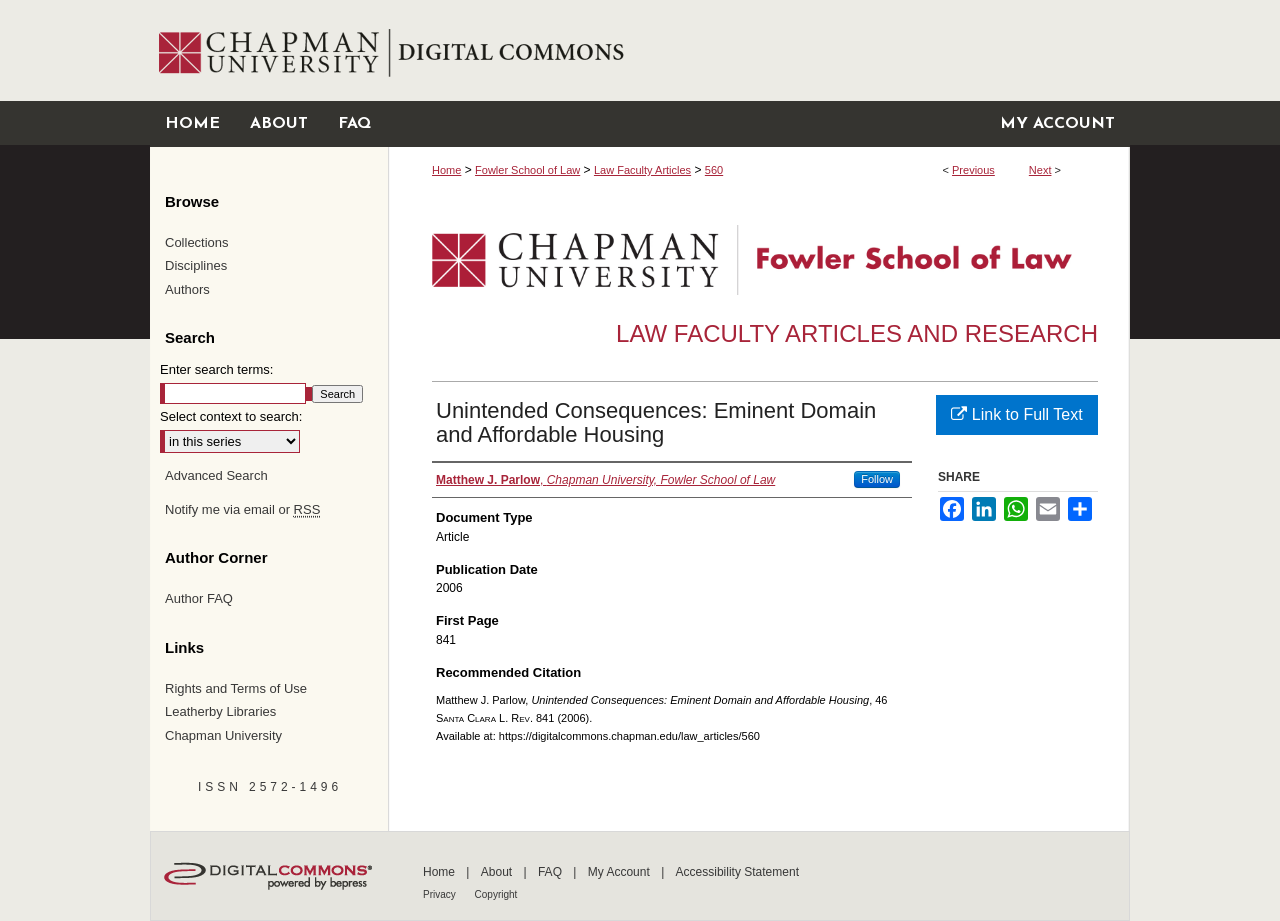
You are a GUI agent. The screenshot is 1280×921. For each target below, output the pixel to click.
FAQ (551, 872)
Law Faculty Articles (642, 170)
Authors (187, 289)
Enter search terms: (216, 369)
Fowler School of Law (527, 170)
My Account (620, 872)
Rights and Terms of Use (236, 688)
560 (714, 170)
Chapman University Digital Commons (758, 50)
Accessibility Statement (737, 872)
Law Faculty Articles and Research (857, 333)
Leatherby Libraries (220, 711)
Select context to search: (231, 416)
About (498, 872)
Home (446, 170)
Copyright (496, 894)
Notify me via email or (242, 510)
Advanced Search (216, 475)
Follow (877, 479)
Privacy (441, 894)
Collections (197, 242)
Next (1040, 170)
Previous (973, 170)
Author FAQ (199, 598)
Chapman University (223, 735)
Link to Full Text (1016, 414)
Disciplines (196, 265)
